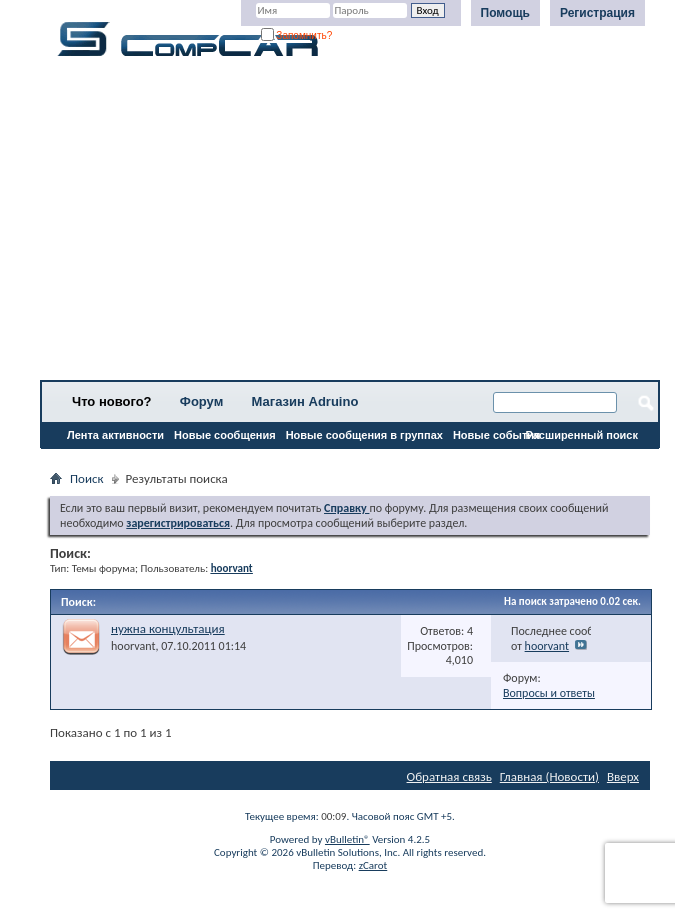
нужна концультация (168, 628)
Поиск (87, 478)
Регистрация (597, 13)
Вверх (623, 776)
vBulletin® (347, 839)
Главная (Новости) (549, 776)
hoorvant (133, 646)
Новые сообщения (225, 435)
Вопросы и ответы (549, 693)
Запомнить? (297, 35)
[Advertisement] (350, 225)
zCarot (373, 865)
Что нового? (112, 401)
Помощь (505, 13)
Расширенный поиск (582, 435)
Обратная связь (449, 776)
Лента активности (115, 435)
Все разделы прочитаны (114, 461)
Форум (201, 401)
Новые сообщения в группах (364, 435)
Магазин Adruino (305, 401)
